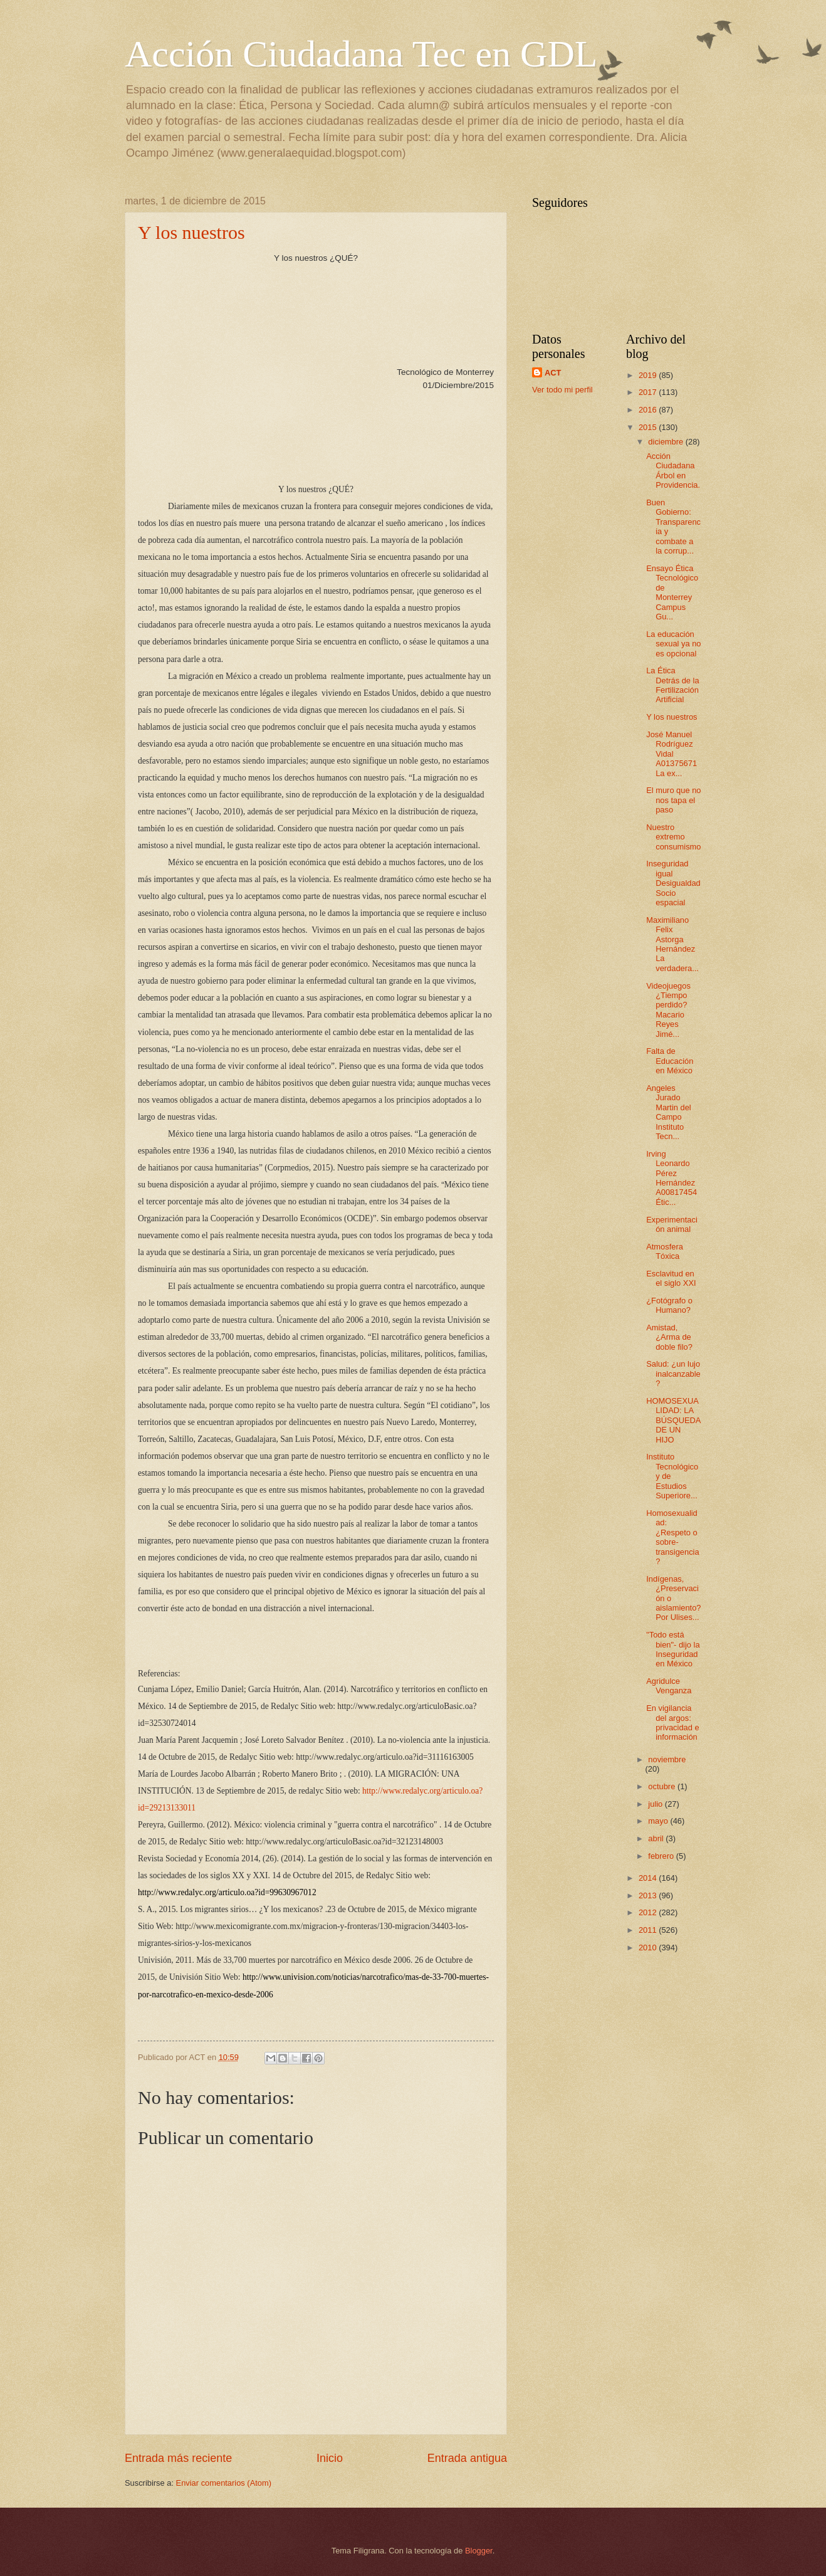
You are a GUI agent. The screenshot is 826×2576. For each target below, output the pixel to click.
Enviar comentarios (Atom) (223, 2483)
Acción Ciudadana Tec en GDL (361, 54)
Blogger (479, 2550)
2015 (649, 427)
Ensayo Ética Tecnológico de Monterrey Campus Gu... (672, 592)
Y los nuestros (191, 232)
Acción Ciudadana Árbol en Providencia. (673, 470)
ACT (553, 372)
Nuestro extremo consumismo (673, 837)
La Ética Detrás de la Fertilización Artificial (672, 685)
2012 (649, 1912)
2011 (649, 1930)
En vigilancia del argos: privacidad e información (672, 1722)
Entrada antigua (467, 2458)
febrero (662, 1856)
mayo (659, 1821)
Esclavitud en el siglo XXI (671, 1278)
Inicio (329, 2458)
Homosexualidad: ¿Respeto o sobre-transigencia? (672, 1537)
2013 (649, 1895)
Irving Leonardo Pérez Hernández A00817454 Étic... (672, 1178)
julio (656, 1804)
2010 (649, 1947)
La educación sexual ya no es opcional (673, 643)
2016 (649, 409)
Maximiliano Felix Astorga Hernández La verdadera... (672, 944)
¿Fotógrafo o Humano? (669, 1305)
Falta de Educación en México (669, 1060)
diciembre (666, 441)
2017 (649, 392)
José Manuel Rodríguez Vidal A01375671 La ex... (671, 754)
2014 (649, 1878)
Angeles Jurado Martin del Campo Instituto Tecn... (668, 1112)
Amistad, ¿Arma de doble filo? (669, 1337)
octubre (662, 1786)
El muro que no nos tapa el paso (673, 800)
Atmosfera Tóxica (664, 1251)
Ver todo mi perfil (562, 389)
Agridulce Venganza (668, 1685)
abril (657, 1838)
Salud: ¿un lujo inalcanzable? (673, 1373)
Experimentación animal (672, 1224)
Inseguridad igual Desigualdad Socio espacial (673, 883)
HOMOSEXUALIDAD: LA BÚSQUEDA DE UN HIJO (673, 1420)
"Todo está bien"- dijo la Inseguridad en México (672, 1649)
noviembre (667, 1759)
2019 (649, 375)
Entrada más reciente (178, 2458)
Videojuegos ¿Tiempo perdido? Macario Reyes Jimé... (668, 1010)
